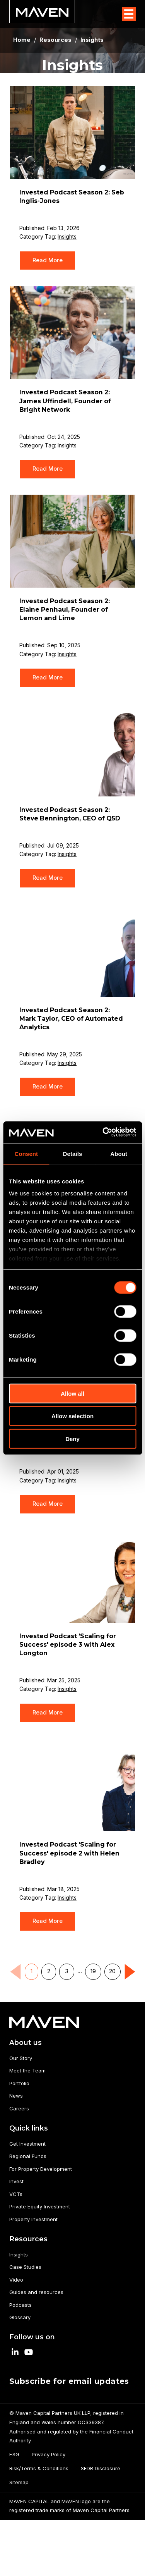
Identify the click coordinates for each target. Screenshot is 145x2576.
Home (22, 40)
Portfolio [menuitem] (19, 2083)
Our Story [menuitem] (20, 2058)
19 (93, 1971)
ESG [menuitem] (14, 2454)
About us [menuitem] (25, 2042)
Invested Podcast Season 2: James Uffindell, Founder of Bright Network (65, 401)
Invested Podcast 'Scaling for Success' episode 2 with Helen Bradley (69, 1853)
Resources (55, 40)
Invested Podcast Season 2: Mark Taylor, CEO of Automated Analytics (71, 1018)
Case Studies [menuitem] (25, 2267)
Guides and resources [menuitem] (36, 2292)
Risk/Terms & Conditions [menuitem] (38, 2468)
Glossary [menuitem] (20, 2317)
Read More (47, 260)
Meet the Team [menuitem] (27, 2070)
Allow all (72, 1393)
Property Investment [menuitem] (33, 2219)
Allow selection (72, 1416)
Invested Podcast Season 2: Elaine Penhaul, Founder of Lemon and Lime (64, 609)
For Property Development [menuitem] (40, 2169)
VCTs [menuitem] (15, 2194)
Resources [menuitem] (28, 2239)
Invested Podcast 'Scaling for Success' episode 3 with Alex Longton (67, 1644)
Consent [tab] (26, 1153)
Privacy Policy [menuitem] (48, 2454)
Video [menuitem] (16, 2280)
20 (112, 1971)
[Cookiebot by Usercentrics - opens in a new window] (103, 1132)
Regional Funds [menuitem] (27, 2156)
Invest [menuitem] (16, 2181)
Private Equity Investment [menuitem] (39, 2206)
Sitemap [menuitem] (19, 2482)
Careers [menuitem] (19, 2108)
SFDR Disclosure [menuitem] (100, 2468)
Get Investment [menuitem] (27, 2144)
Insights (67, 236)
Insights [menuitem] (18, 2254)
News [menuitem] (16, 2096)
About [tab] (118, 1153)
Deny (72, 1438)
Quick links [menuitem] (28, 2128)
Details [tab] (72, 1153)
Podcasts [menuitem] (20, 2305)
